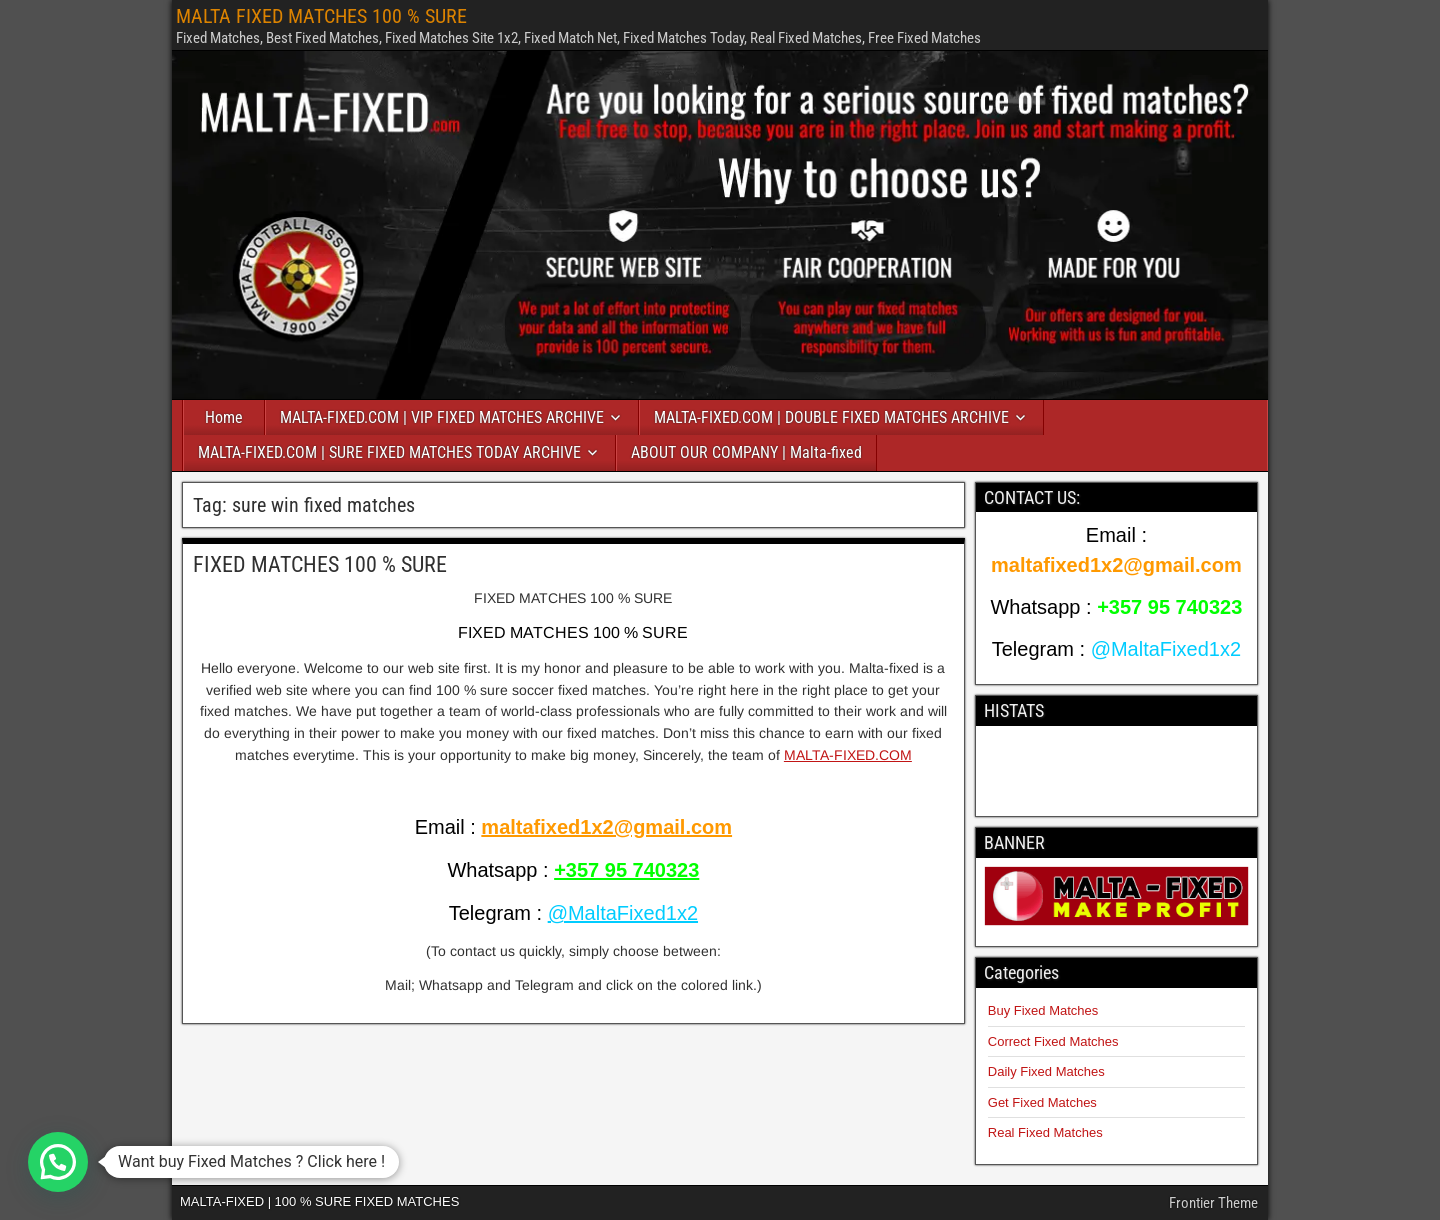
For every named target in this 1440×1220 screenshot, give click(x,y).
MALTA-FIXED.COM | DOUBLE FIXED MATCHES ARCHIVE (831, 417)
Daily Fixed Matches (1046, 1071)
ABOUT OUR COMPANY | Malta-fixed (746, 452)
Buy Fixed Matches (1043, 1010)
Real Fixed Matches (1045, 1132)
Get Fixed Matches (1042, 1102)
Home (224, 417)
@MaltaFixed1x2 (623, 913)
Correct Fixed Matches (1053, 1041)
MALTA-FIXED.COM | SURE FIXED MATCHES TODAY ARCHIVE (389, 452)
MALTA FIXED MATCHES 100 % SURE (321, 16)
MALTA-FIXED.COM (848, 755)
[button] (58, 1162)
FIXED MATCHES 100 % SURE (320, 564)
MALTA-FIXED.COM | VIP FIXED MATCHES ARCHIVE (442, 417)
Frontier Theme (1213, 1203)
